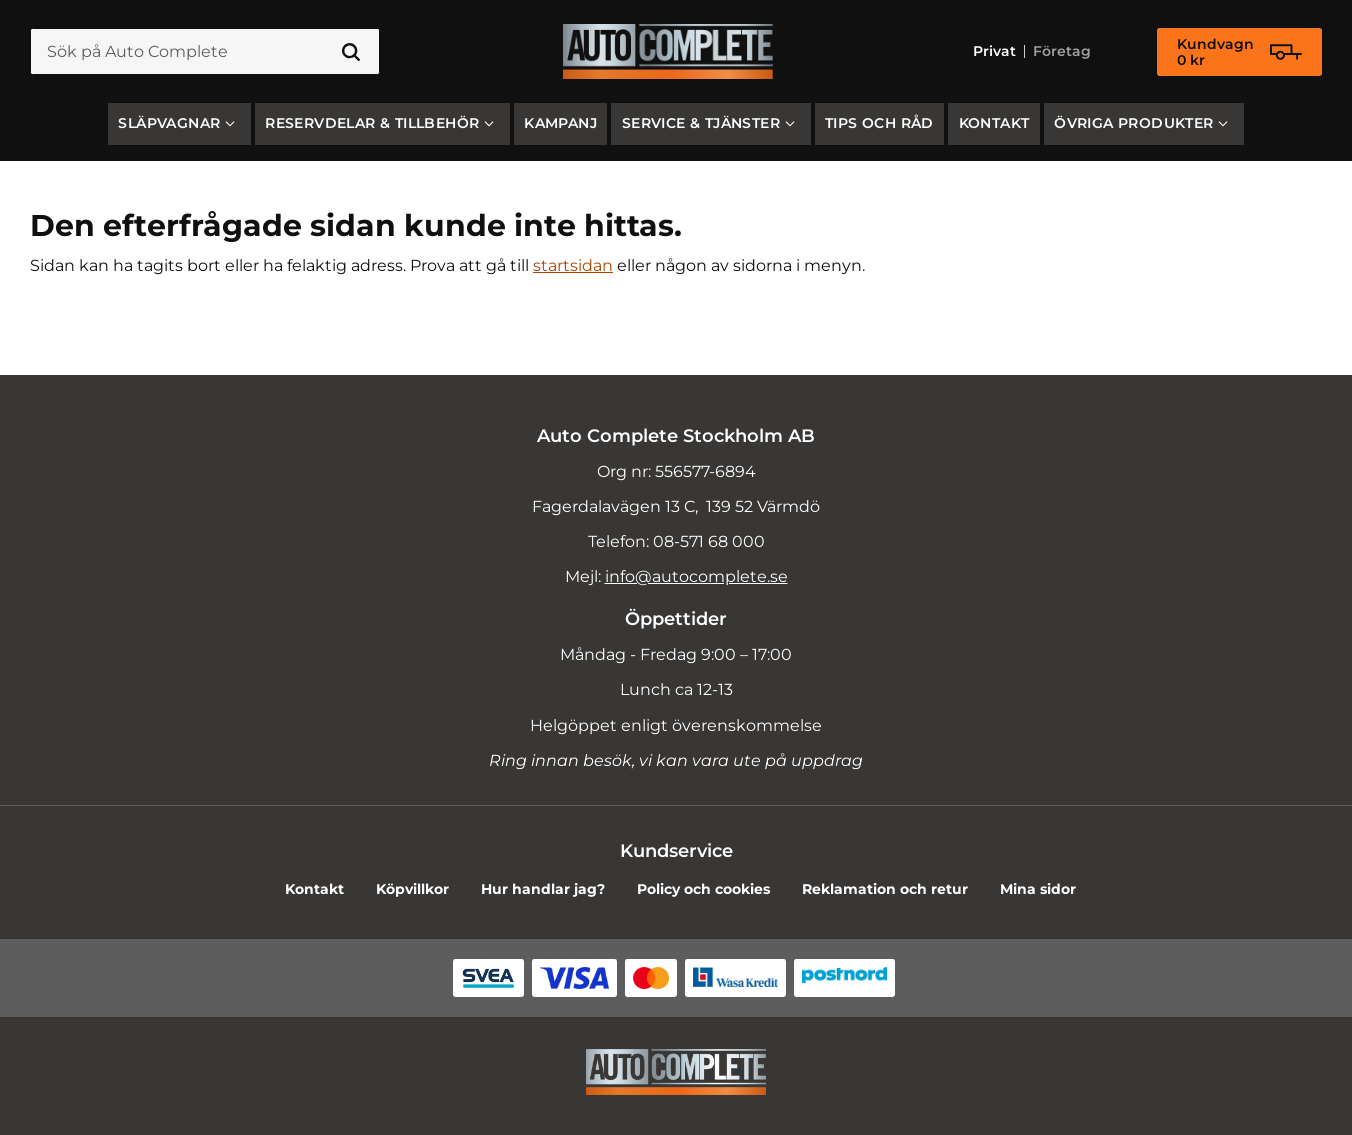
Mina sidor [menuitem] (1038, 889)
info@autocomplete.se (696, 576)
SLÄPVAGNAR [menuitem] (169, 123)
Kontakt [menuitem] (994, 123)
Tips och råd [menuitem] (879, 123)
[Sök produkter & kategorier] (205, 52)
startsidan (573, 265)
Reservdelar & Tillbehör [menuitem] (372, 123)
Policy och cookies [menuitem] (703, 889)
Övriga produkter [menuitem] (1133, 123)
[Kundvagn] (1239, 52)
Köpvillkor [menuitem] (412, 889)
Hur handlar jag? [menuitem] (543, 889)
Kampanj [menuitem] (560, 123)
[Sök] (351, 52)
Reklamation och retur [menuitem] (885, 889)
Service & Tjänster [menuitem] (701, 123)
